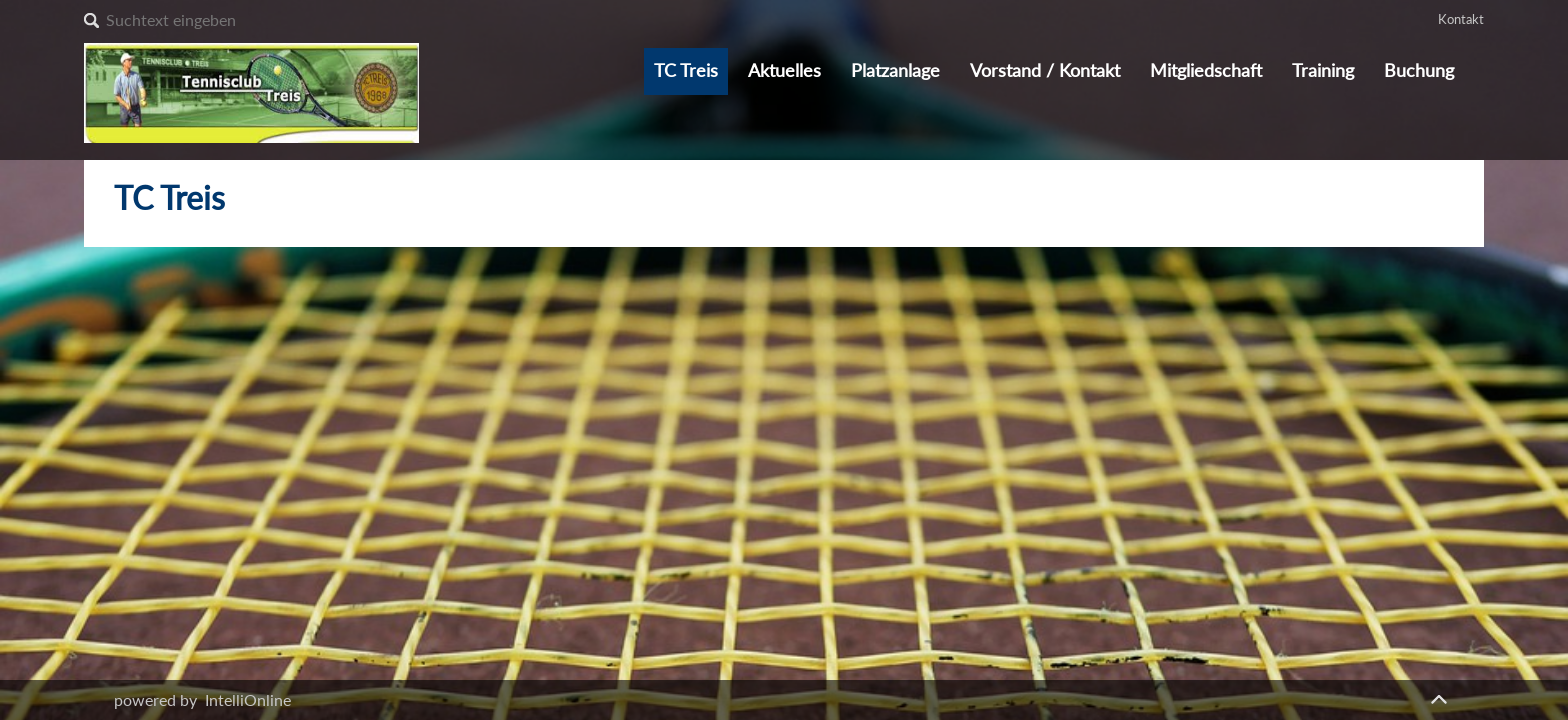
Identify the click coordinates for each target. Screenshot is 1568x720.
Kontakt (1461, 19)
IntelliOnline (248, 699)
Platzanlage (895, 70)
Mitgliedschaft (1206, 70)
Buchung (1419, 70)
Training (1323, 70)
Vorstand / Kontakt (1045, 70)
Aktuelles (784, 70)
